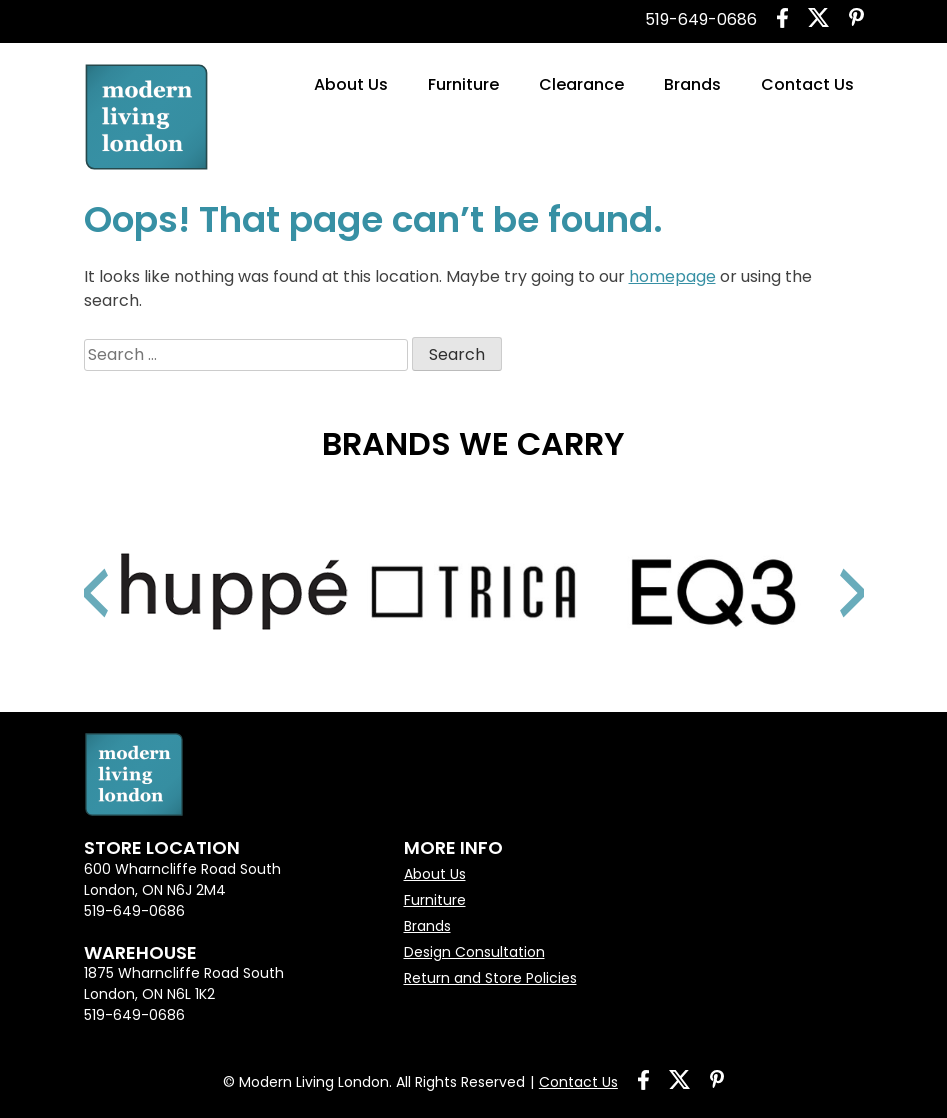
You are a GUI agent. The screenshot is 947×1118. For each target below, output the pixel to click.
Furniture (463, 84)
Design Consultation (474, 952)
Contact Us (807, 84)
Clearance (581, 84)
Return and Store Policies (490, 978)
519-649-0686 (701, 19)
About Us (351, 84)
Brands (692, 84)
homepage (672, 276)
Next (829, 568)
